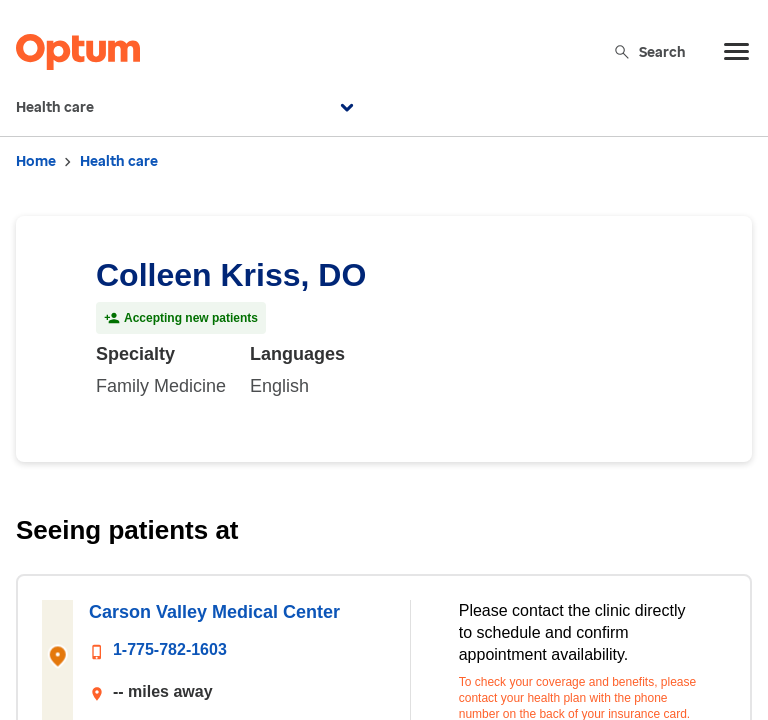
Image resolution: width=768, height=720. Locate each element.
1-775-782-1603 (170, 649)
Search (649, 51)
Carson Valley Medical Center (214, 612)
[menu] (737, 52)
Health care (187, 108)
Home (36, 161)
